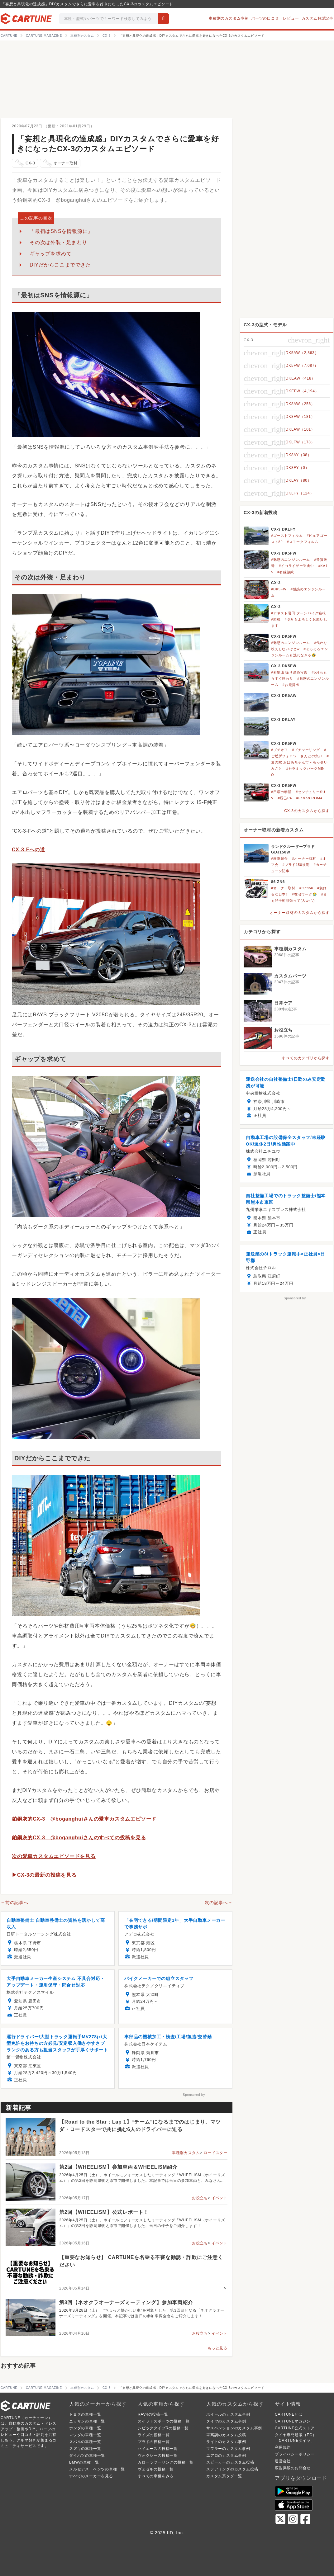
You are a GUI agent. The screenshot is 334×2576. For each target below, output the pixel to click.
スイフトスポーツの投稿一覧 (163, 2421)
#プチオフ (279, 750)
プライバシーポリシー (295, 2454)
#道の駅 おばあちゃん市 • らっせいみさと (300, 762)
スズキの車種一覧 (85, 2448)
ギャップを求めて (50, 253)
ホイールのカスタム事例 (228, 2414)
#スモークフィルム (302, 542)
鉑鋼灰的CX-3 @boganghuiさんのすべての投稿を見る (79, 1837)
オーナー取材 (59, 163)
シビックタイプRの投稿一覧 (163, 2428)
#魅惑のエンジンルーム (290, 559)
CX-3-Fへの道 (28, 849)
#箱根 (276, 619)
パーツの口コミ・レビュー (275, 18)
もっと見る (217, 2348)
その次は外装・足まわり (58, 242)
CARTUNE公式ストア (294, 2428)
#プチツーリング (306, 750)
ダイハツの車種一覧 (87, 2455)
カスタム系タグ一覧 (224, 2476)
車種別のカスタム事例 (229, 18)
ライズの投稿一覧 (153, 2435)
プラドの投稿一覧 (153, 2442)
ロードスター (215, 2153)
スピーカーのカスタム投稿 (230, 2462)
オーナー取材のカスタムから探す (300, 912)
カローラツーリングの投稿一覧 (165, 2462)
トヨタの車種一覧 (85, 2414)
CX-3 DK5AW (284, 695)
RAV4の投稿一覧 (153, 2414)
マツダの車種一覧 (85, 2435)
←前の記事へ (14, 1902)
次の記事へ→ (218, 1902)
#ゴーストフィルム (287, 535)
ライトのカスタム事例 (226, 2442)
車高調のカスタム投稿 (226, 2435)
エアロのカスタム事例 (226, 2455)
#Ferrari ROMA (309, 798)
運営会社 (283, 2461)
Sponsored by (194, 2094)
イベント (219, 2198)
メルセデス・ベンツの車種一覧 (97, 2469)
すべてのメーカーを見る (91, 2476)
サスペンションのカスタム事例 (234, 2428)
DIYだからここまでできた (60, 264)
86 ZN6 (278, 882)
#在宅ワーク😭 (304, 894)
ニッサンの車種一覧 (87, 2421)
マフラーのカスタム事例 (228, 2448)
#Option (306, 888)
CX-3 (24, 163)
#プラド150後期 (296, 865)
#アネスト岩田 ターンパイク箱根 (298, 613)
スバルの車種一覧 (85, 2442)
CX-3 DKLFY (283, 529)
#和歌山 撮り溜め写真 (289, 672)
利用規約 (283, 2447)
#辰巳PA (285, 798)
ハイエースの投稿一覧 (158, 2448)
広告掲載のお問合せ (293, 2468)
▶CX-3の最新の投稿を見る (44, 1875)
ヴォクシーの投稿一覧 (158, 2455)
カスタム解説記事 (317, 18)
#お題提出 (291, 685)
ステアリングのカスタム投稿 (232, 2469)
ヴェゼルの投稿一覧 (156, 2469)
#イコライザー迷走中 (296, 566)
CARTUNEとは (289, 2414)
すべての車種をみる (156, 2476)
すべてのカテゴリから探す (306, 1058)
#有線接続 (285, 572)
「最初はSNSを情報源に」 (61, 231)
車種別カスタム (186, 2153)
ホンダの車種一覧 (85, 2428)
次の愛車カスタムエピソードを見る (54, 1856)
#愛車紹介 (279, 858)
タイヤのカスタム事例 (226, 2421)
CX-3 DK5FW (283, 553)
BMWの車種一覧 (84, 2462)
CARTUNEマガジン (293, 2421)
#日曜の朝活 (281, 792)
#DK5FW (278, 589)
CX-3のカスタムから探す (307, 811)
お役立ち (200, 2198)
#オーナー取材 (304, 858)
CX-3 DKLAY (283, 719)
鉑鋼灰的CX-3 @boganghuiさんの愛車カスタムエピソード (84, 1819)
